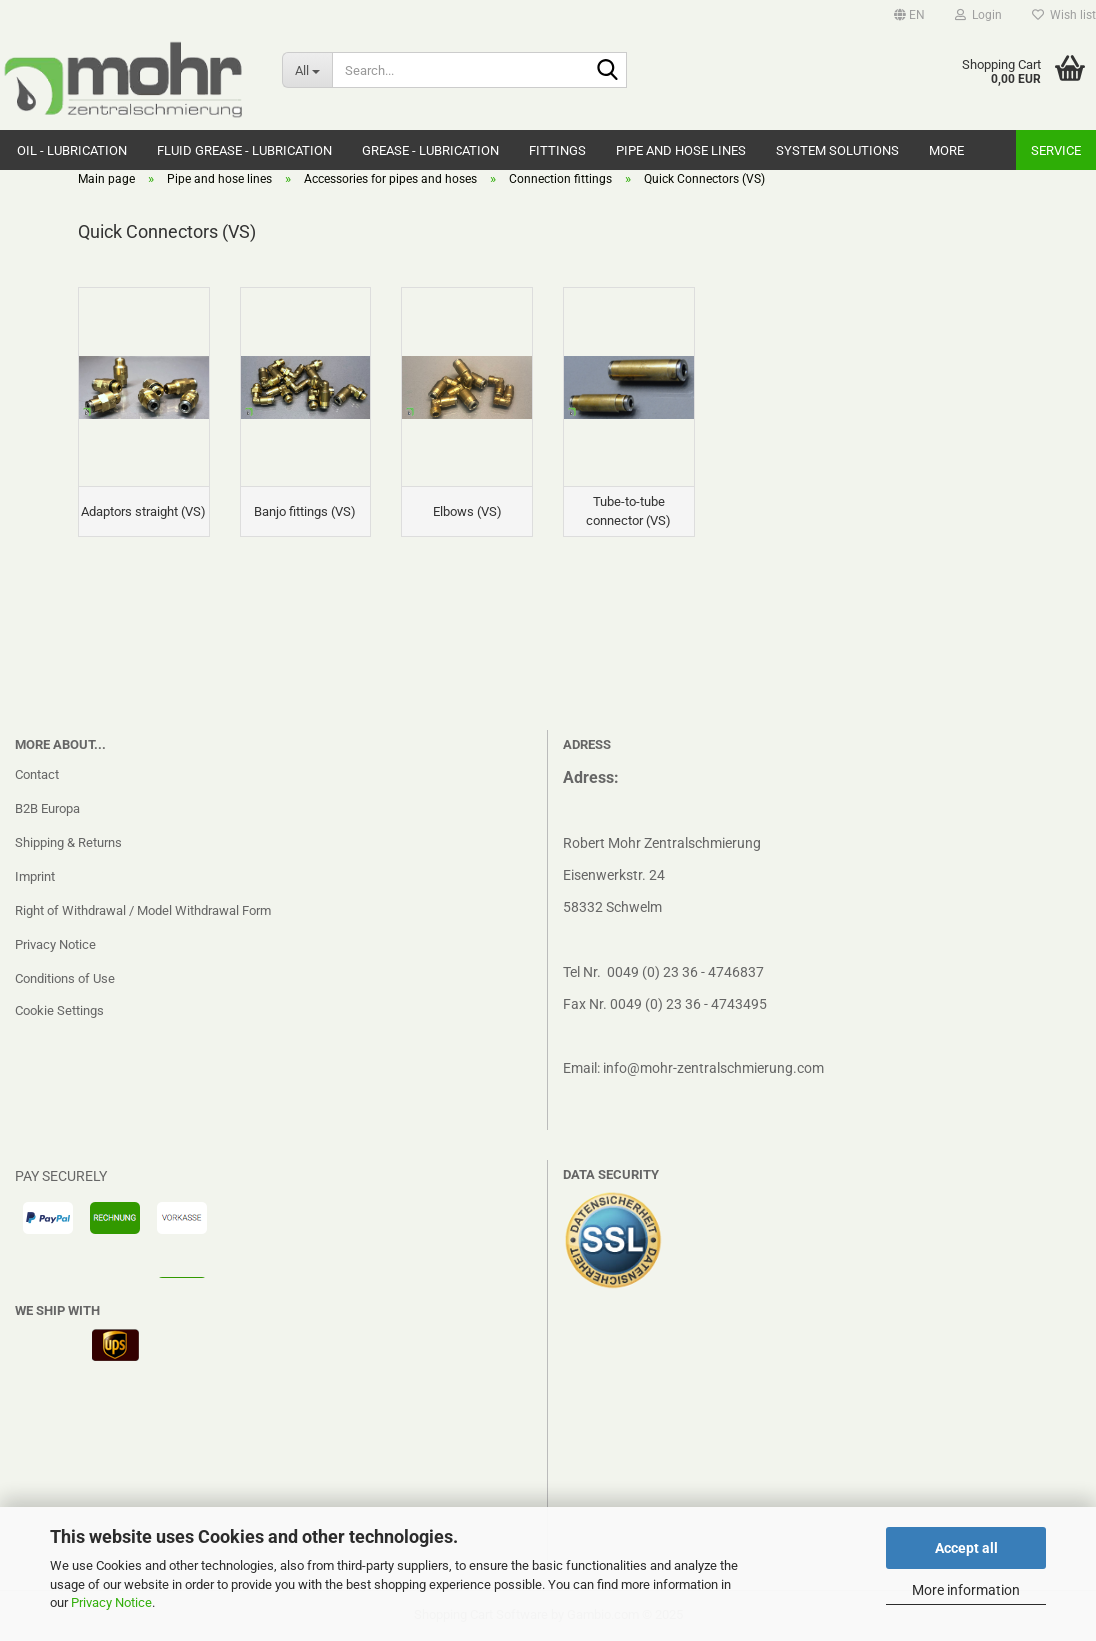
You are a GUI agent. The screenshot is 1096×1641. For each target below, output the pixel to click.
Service (1056, 150)
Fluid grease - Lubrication (244, 150)
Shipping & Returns (68, 842)
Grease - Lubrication (430, 150)
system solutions (837, 150)
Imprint (35, 876)
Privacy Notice (111, 1602)
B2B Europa (47, 808)
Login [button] (978, 15)
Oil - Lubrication (72, 150)
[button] (909, 15)
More (946, 150)
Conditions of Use (65, 978)
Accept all (966, 1548)
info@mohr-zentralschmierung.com (713, 1068)
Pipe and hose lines (681, 150)
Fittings (557, 150)
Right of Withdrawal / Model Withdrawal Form (143, 910)
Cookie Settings (59, 1010)
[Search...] (307, 70)
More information (966, 1590)
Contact (37, 774)
